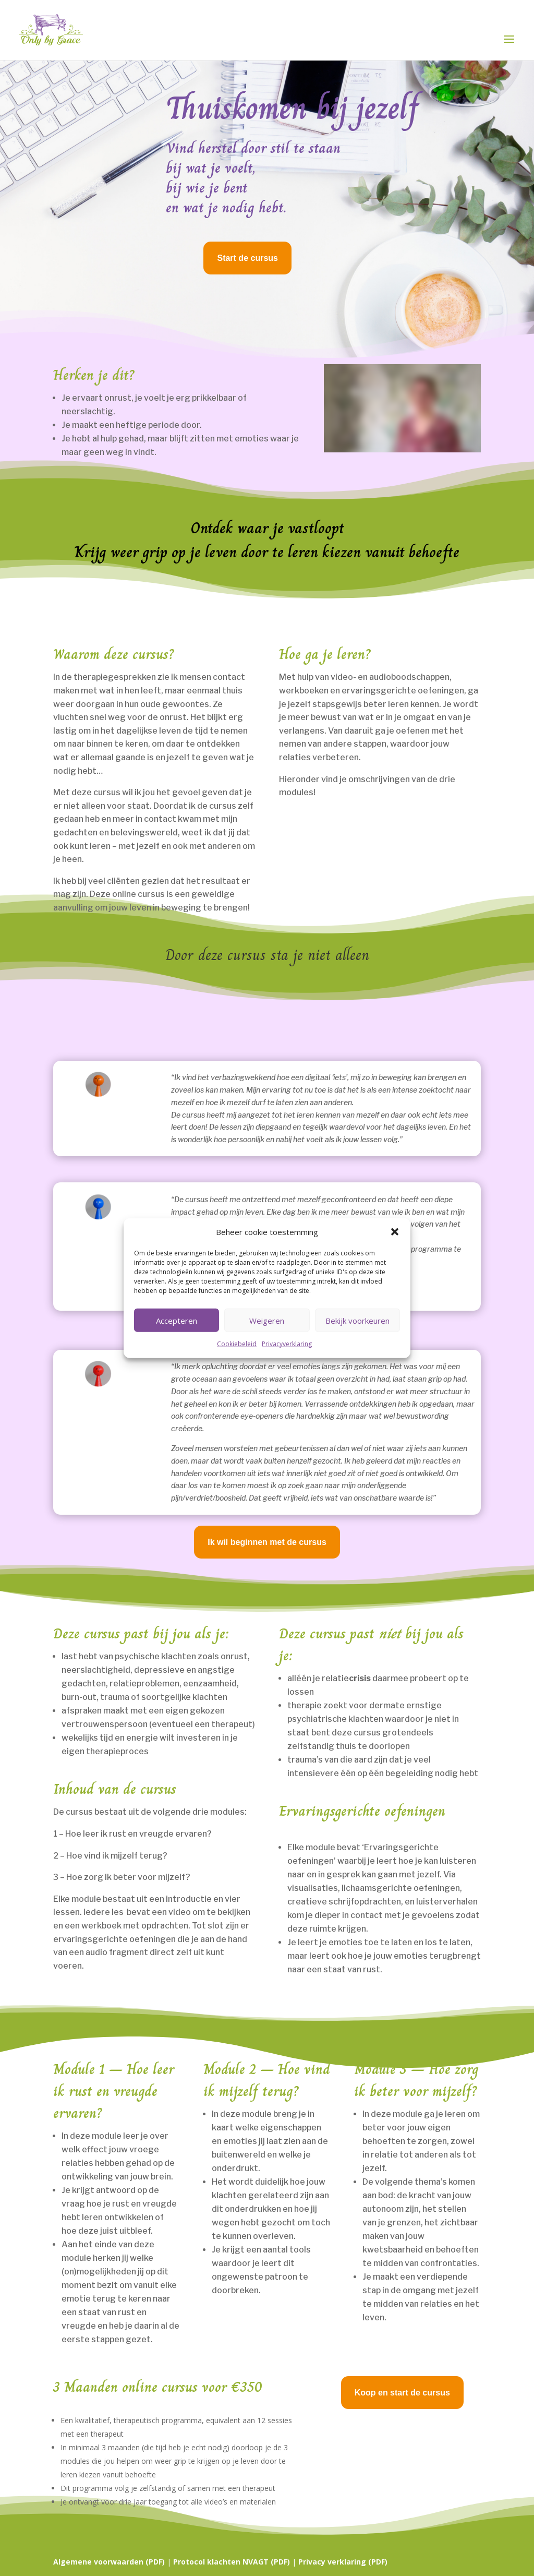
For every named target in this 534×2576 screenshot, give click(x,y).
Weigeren (266, 1320)
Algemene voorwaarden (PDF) (109, 2562)
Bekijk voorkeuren (357, 1320)
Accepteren (176, 1320)
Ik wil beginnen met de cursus (267, 1542)
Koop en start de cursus (402, 2392)
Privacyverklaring (287, 1343)
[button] (395, 1232)
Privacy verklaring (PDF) (342, 2562)
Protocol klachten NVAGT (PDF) (231, 2562)
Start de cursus (247, 258)
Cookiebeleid (237, 1343)
